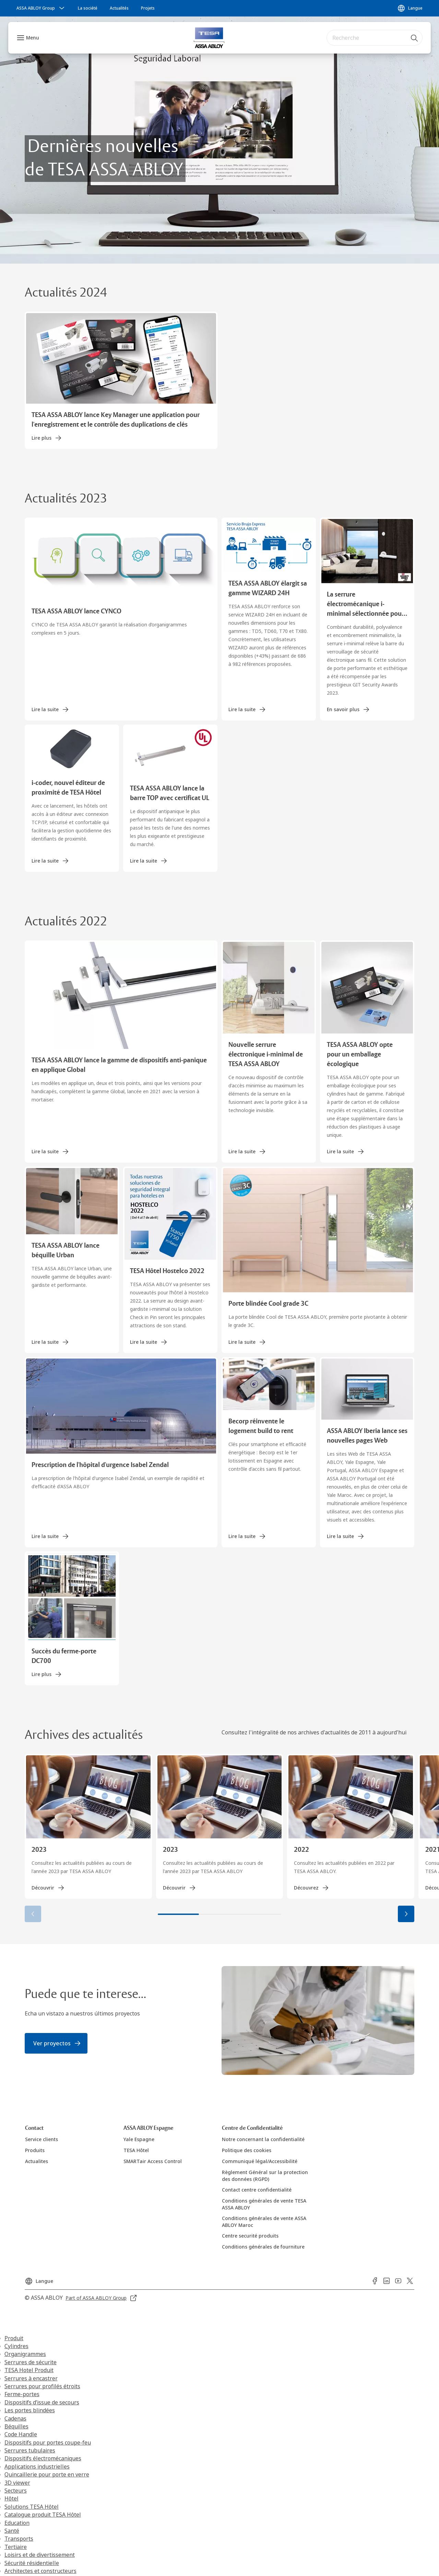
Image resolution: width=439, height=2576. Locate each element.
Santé (11, 2530)
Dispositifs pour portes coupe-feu (47, 2442)
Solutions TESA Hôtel (31, 2506)
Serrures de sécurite (30, 2362)
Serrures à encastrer (31, 2378)
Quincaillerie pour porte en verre (46, 2474)
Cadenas (15, 2418)
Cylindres (16, 2346)
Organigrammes (25, 2354)
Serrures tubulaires (29, 2450)
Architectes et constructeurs (40, 2571)
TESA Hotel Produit (29, 2370)
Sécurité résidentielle (31, 2563)
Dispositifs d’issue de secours (41, 2402)
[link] (88, 8)
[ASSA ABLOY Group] (41, 8)
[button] (406, 1914)
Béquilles (16, 2426)
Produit (13, 2338)
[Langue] (410, 8)
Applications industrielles (37, 2466)
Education (16, 2523)
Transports (18, 2538)
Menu (32, 37)
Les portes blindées (29, 2410)
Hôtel (11, 2498)
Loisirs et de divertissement (39, 2554)
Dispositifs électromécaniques (42, 2458)
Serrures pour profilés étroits (42, 2386)
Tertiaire (15, 2547)
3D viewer (17, 2482)
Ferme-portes (21, 2394)
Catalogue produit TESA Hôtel (42, 2514)
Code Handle (20, 2434)
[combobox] (375, 38)
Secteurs (15, 2490)
